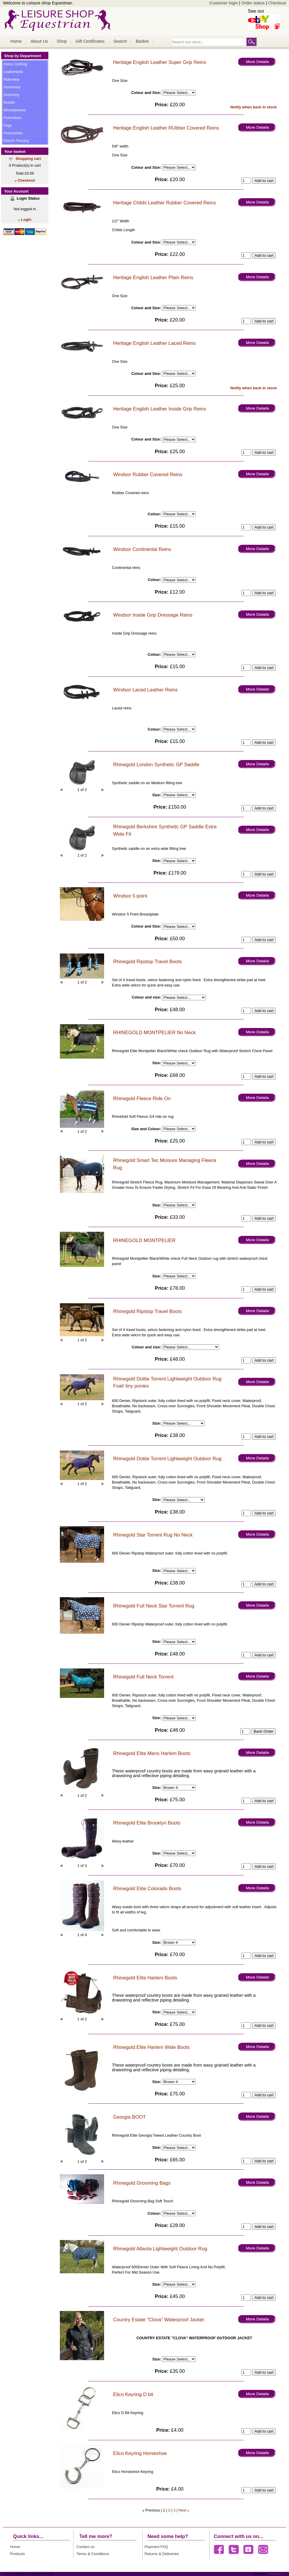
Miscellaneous (15, 110)
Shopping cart (28, 158)
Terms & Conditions (92, 2554)
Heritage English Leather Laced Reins (154, 343)
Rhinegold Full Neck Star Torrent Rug (153, 1606)
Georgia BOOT (129, 2117)
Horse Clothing (15, 64)
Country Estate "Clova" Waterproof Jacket (158, 2319)
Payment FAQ (156, 2546)
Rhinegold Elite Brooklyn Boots (146, 1823)
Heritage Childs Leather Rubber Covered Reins (164, 203)
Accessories (13, 133)
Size (156, 795)
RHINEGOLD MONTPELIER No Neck (154, 1032)
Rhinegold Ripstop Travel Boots (147, 961)
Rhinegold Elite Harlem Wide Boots (151, 2047)
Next (182, 2510)
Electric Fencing (16, 141)
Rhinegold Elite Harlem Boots (145, 1978)
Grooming (11, 95)
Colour (154, 514)
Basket (142, 41)
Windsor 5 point (130, 896)
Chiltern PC (275, 2573)
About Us (39, 41)
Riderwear (12, 79)
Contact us (85, 2546)
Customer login (223, 3)
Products (17, 2554)
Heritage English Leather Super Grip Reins (159, 62)
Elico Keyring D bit (133, 2394)
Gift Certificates (89, 41)
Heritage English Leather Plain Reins (153, 277)
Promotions (13, 118)
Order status (253, 3)
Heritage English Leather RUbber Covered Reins (166, 128)
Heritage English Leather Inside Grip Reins (159, 409)
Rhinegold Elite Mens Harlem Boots (152, 1753)
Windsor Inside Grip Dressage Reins (153, 615)
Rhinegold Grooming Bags (142, 2183)
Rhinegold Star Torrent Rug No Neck (153, 1535)
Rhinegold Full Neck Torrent (143, 1677)
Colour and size (146, 997)
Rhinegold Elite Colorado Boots (147, 1888)
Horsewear (12, 87)
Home (16, 41)
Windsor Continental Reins (142, 549)
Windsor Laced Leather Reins (145, 690)
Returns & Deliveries (161, 2554)
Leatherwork (13, 72)
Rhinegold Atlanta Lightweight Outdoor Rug (160, 2248)
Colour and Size (145, 92)
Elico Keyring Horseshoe (140, 2453)
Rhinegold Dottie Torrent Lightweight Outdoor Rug (167, 1458)
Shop (62, 41)
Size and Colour (145, 1129)
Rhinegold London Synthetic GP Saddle (156, 764)
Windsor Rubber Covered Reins (148, 474)
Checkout (277, 3)
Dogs (8, 125)
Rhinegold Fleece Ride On (142, 1098)
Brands (9, 102)
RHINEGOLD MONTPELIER (144, 1240)
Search (120, 41)
